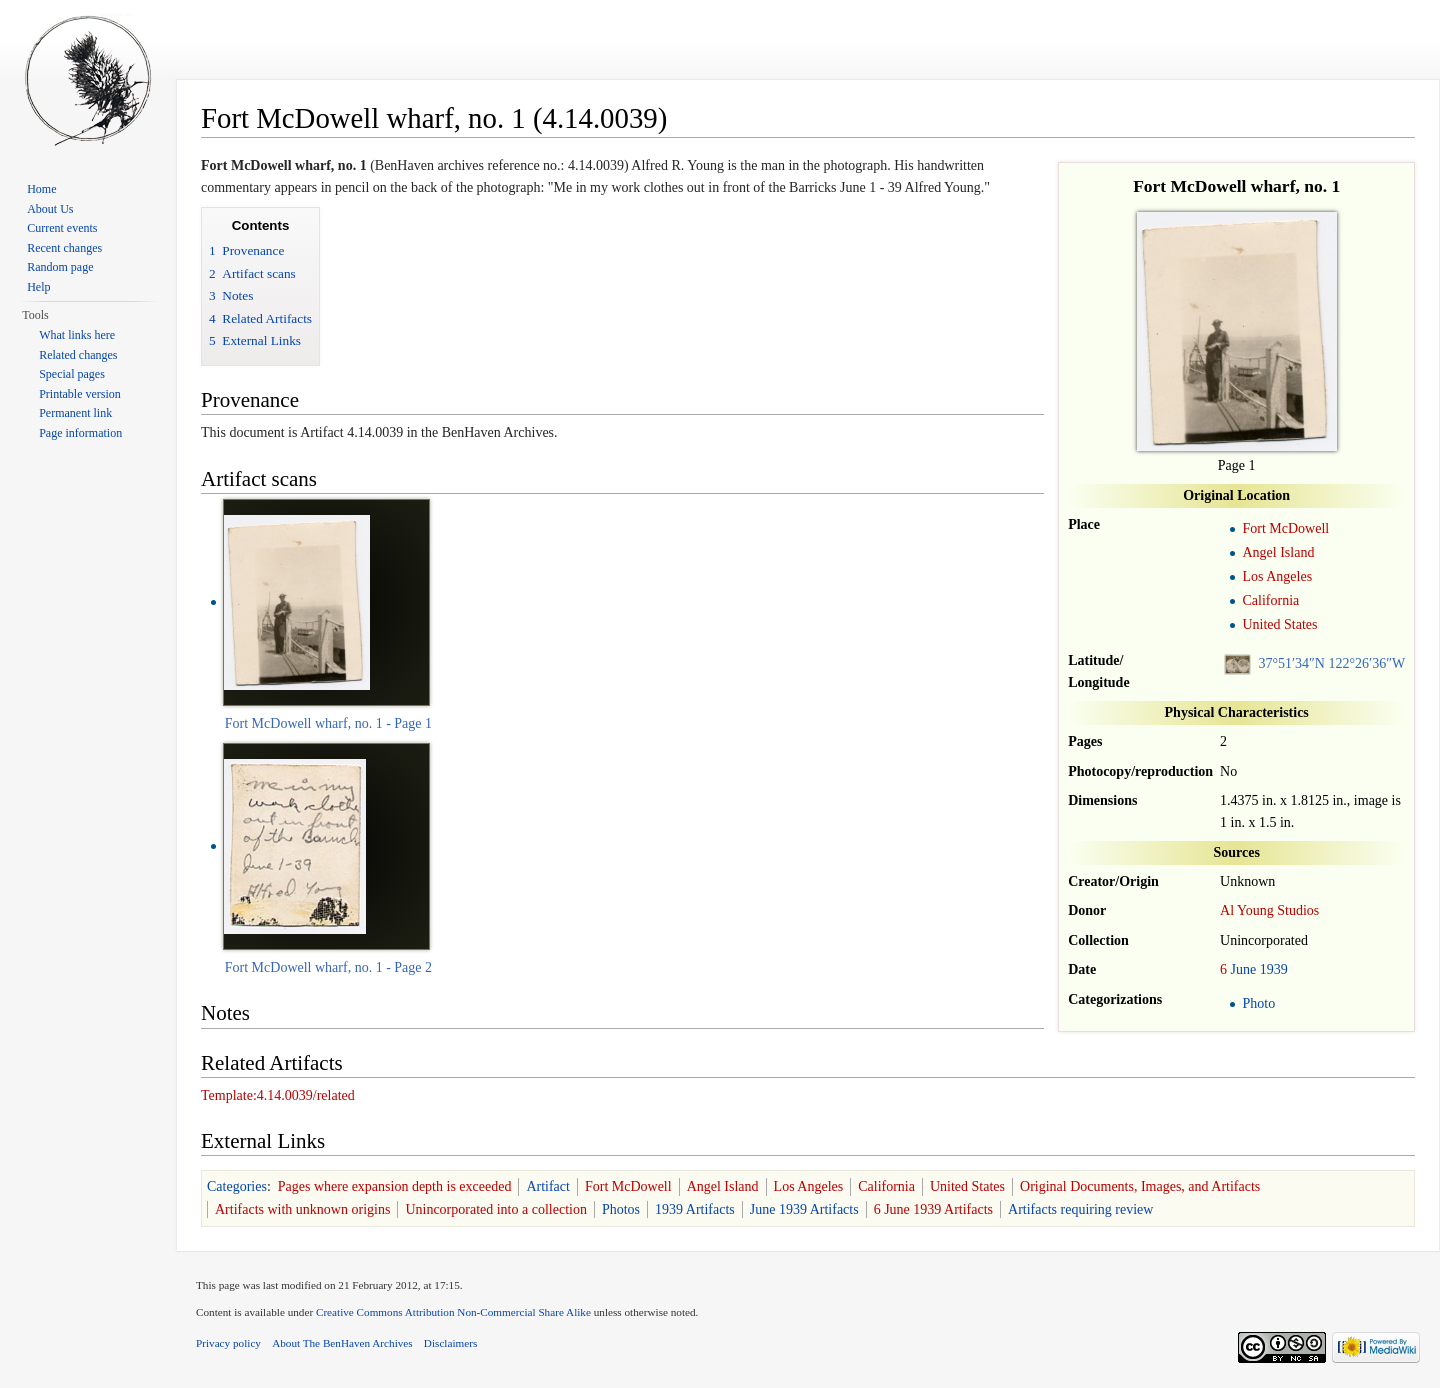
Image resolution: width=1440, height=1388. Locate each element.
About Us (50, 209)
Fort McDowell (1285, 528)
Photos (621, 1209)
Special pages (72, 374)
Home (41, 189)
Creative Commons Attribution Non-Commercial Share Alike (453, 1312)
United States (1279, 624)
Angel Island (1278, 552)
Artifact (548, 1186)
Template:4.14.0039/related (278, 1095)
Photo (1258, 1003)
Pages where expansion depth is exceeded (395, 1186)
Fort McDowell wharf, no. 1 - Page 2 (328, 967)
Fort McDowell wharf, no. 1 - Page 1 (328, 723)
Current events (62, 228)
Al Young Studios (1269, 910)
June (1244, 969)
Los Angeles (1277, 576)
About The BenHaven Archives (342, 1343)
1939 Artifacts (695, 1209)
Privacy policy (228, 1343)
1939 (1274, 969)
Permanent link (75, 413)
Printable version (80, 394)
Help (38, 287)
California (1270, 600)
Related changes (78, 355)
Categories (237, 1186)
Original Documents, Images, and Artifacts (1140, 1186)
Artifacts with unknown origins (302, 1209)
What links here (77, 335)
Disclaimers (450, 1343)
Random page (60, 267)
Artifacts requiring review (1080, 1209)
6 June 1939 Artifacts (933, 1209)
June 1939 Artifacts (804, 1209)
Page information (80, 433)
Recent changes (64, 248)
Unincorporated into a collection (496, 1209)
